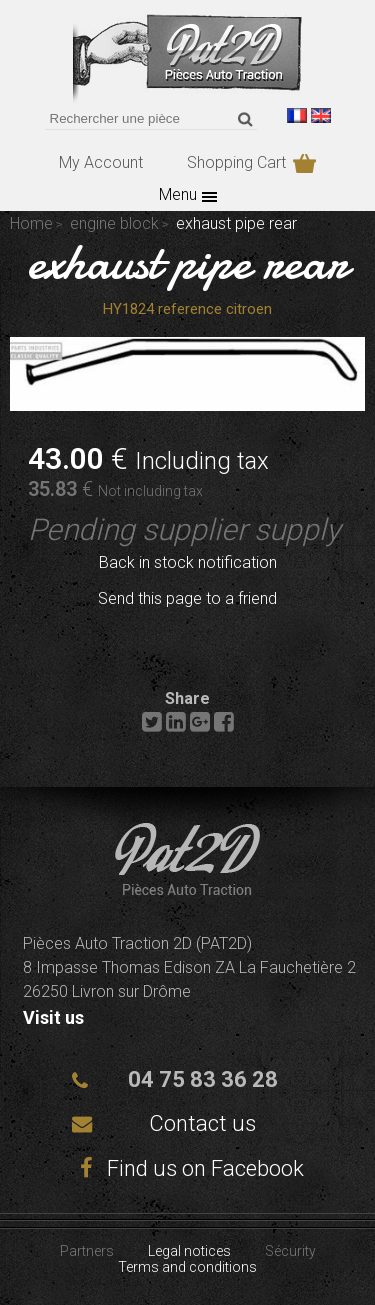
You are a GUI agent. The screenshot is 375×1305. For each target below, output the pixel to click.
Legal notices (189, 1251)
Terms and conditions (187, 1267)
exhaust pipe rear (188, 262)
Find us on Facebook (188, 1168)
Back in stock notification (188, 562)
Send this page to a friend (187, 598)
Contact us (202, 1123)
